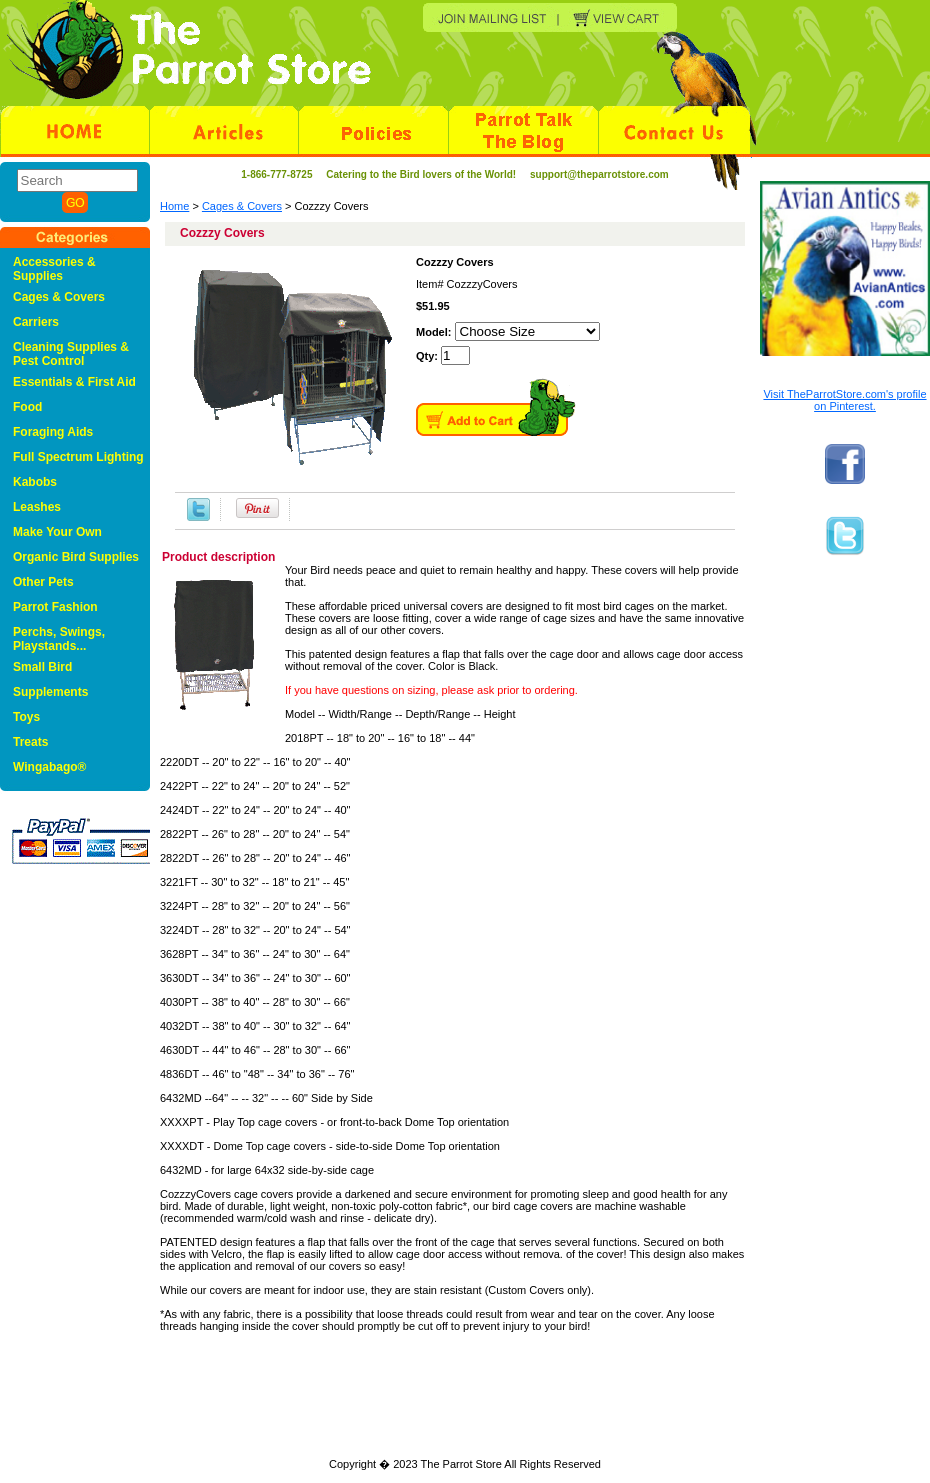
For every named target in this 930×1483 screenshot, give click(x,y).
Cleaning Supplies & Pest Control (71, 354)
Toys (26, 717)
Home (174, 206)
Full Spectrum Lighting (78, 457)
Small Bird (42, 667)
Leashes (37, 507)
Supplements (50, 692)
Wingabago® (49, 767)
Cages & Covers (242, 206)
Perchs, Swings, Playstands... (59, 639)
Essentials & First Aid (74, 382)
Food (27, 407)
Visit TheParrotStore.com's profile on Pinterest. (844, 400)
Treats (30, 742)
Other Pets (43, 582)
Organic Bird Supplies (76, 557)
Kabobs (35, 482)
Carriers (36, 322)
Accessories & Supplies (54, 269)
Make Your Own (57, 532)
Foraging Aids (53, 432)
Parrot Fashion (55, 607)
